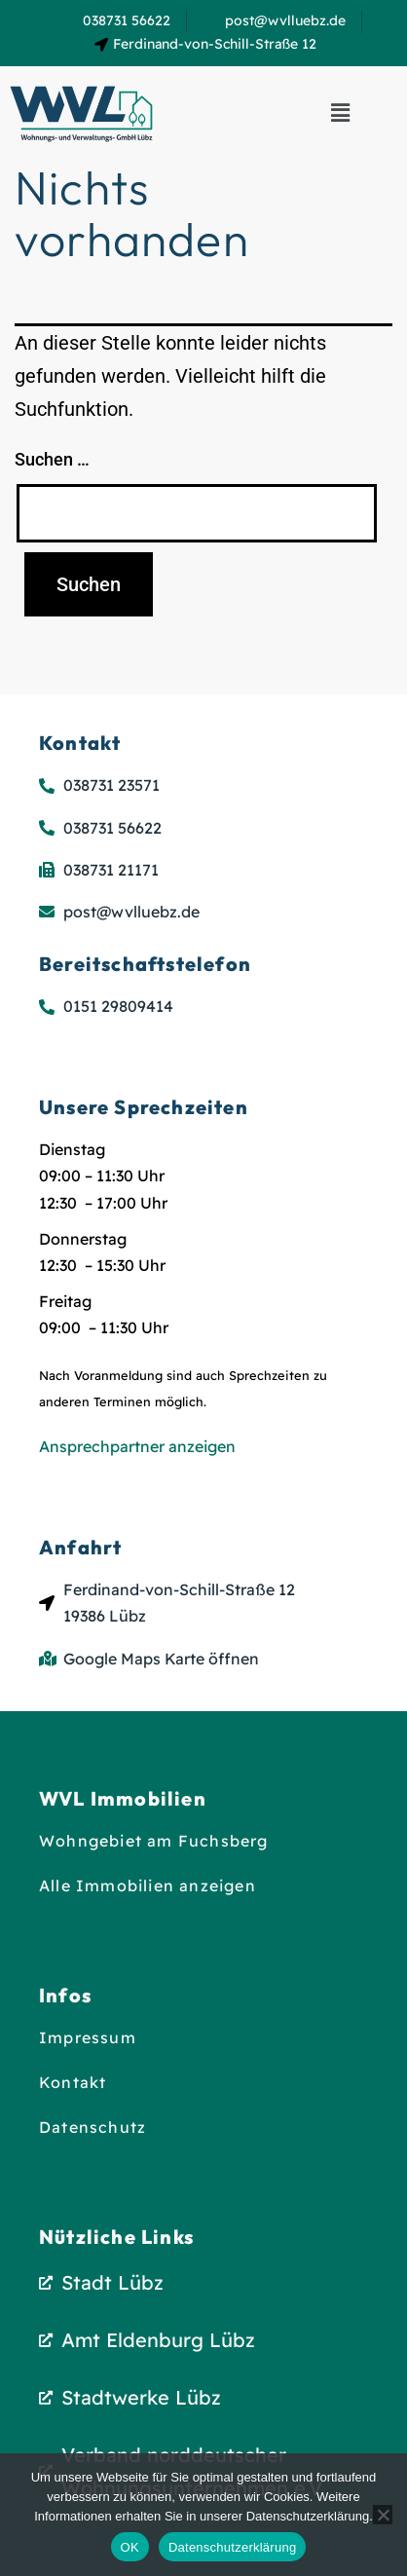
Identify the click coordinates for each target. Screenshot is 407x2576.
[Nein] (382, 2514)
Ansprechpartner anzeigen (137, 1446)
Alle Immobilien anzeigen (147, 1885)
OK (130, 2547)
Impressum (87, 2037)
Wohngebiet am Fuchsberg (154, 1840)
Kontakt (72, 2082)
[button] (339, 113)
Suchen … (52, 459)
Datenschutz (92, 2127)
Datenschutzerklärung (232, 2547)
